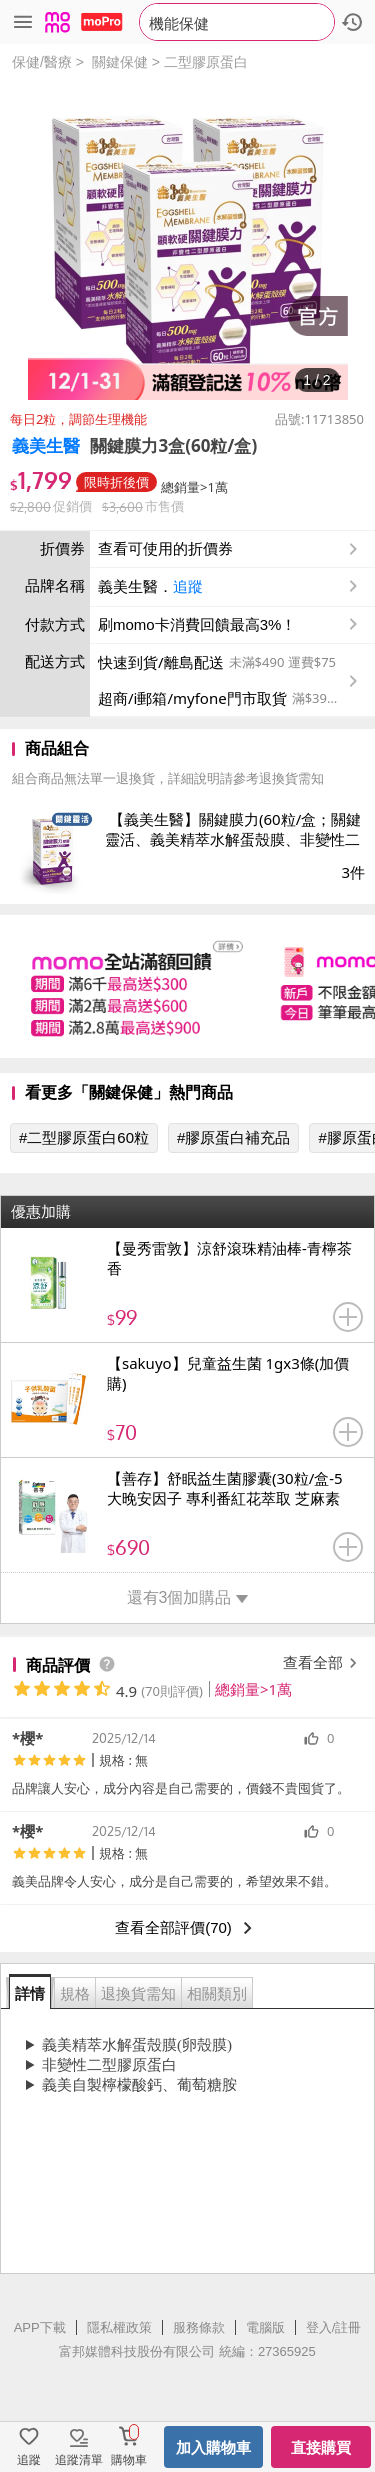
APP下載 (40, 2327)
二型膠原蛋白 (206, 62)
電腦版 (265, 2327)
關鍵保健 (120, 62)
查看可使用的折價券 (230, 549)
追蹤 (188, 586)
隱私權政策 (119, 2327)
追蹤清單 (79, 2460)
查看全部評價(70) (187, 1928)
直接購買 (321, 2447)
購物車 (129, 2460)
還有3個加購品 (188, 1597)
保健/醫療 (42, 62)
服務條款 (199, 2327)
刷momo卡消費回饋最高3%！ (197, 624)
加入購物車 (213, 2447)
